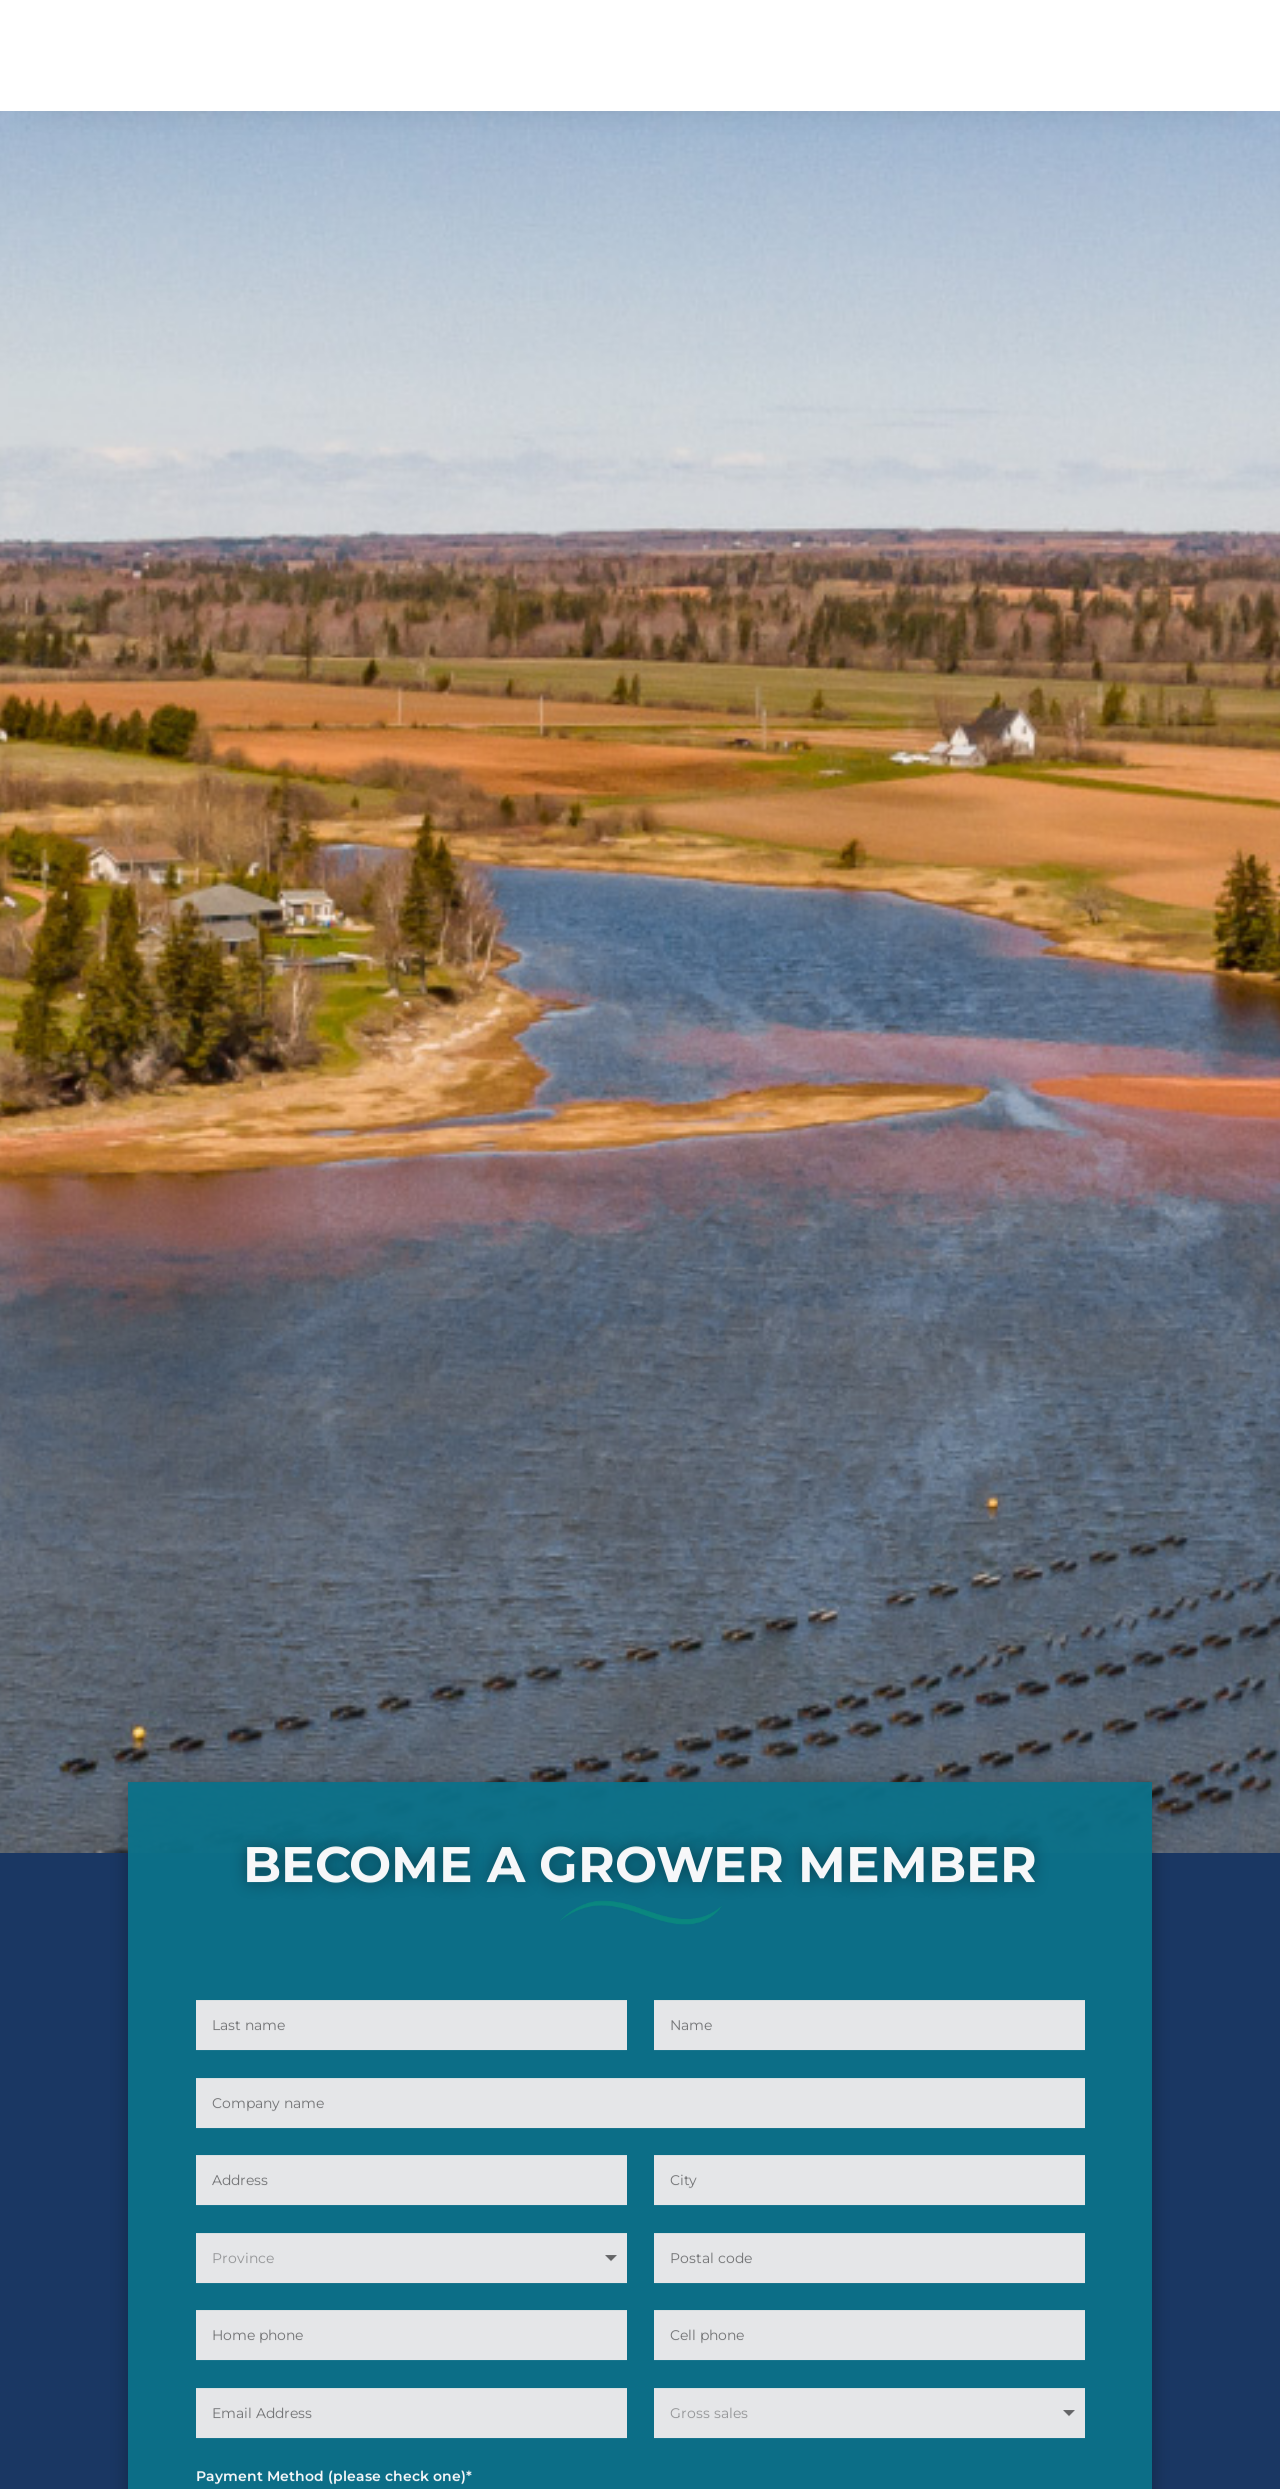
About (312, 43)
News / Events (786, 43)
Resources (655, 43)
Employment (549, 43)
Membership (419, 43)
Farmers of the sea (928, 43)
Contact (967, 73)
